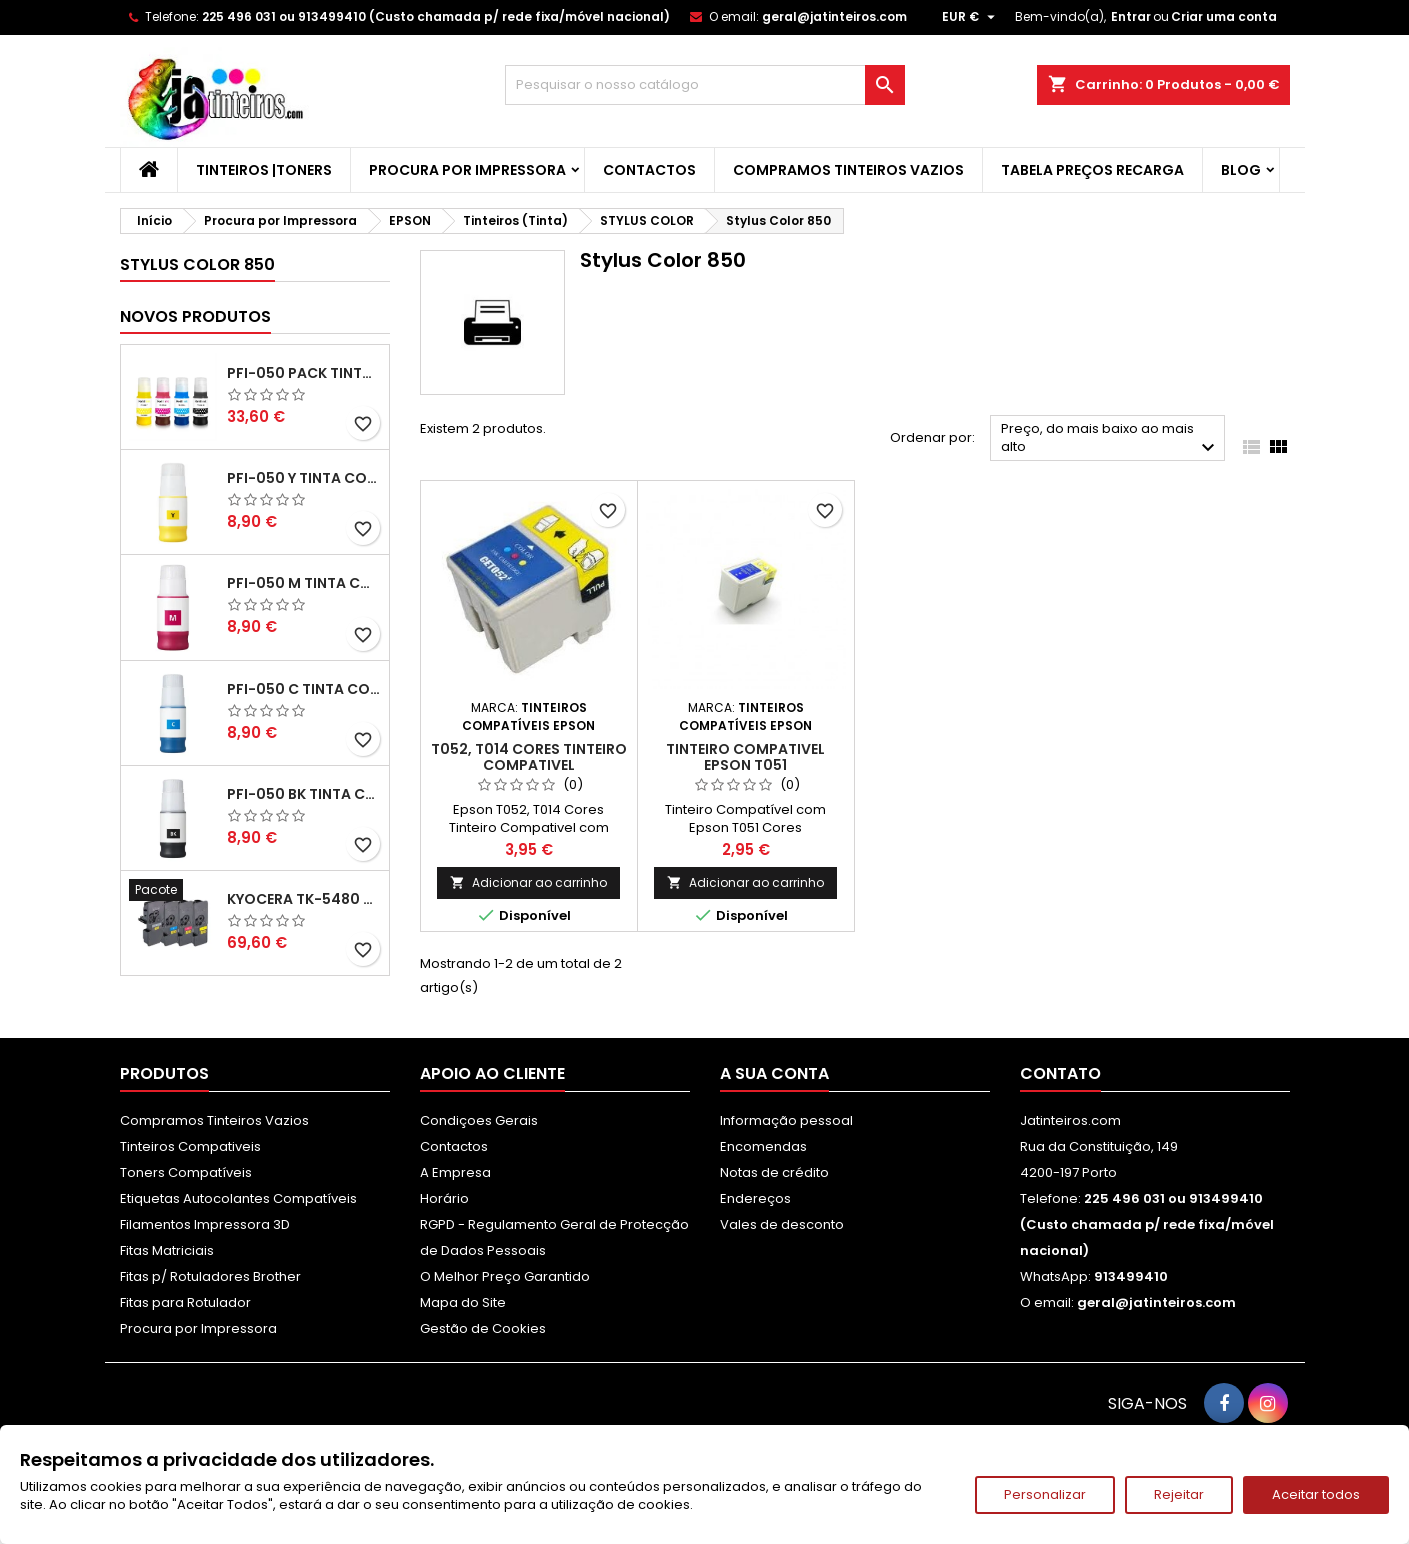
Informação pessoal (786, 1120)
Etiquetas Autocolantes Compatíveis (238, 1198)
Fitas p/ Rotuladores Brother (210, 1276)
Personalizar (1045, 1494)
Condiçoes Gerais (479, 1120)
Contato (1060, 1073)
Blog (1241, 170)
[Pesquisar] (705, 85)
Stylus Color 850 (197, 264)
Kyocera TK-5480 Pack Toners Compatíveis (304, 899)
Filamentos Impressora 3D (205, 1224)
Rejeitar (1179, 1494)
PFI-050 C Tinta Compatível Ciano (304, 689)
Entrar (1131, 16)
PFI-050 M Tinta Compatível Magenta (304, 583)
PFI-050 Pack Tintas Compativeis (304, 373)
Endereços (755, 1198)
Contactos (649, 170)
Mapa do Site (463, 1302)
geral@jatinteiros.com (834, 16)
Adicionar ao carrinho (528, 882)
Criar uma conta (1224, 16)
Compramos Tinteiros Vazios (848, 170)
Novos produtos (195, 316)
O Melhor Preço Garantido (505, 1276)
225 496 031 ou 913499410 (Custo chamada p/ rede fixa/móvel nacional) (436, 16)
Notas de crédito (774, 1172)
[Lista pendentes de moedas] (971, 17)
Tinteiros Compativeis (190, 1146)
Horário (444, 1198)
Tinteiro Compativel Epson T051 (745, 757)
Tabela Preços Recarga (1092, 170)
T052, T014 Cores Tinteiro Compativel (529, 757)
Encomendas (763, 1146)
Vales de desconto (782, 1224)
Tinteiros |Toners (264, 170)
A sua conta (774, 1073)
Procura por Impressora (467, 170)
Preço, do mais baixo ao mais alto (1110, 439)
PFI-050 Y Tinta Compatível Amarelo (304, 478)
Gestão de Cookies (483, 1328)
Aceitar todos (1316, 1494)
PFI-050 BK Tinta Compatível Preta (304, 794)
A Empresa (455, 1172)
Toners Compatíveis (186, 1172)
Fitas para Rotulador (185, 1302)
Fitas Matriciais (167, 1250)
